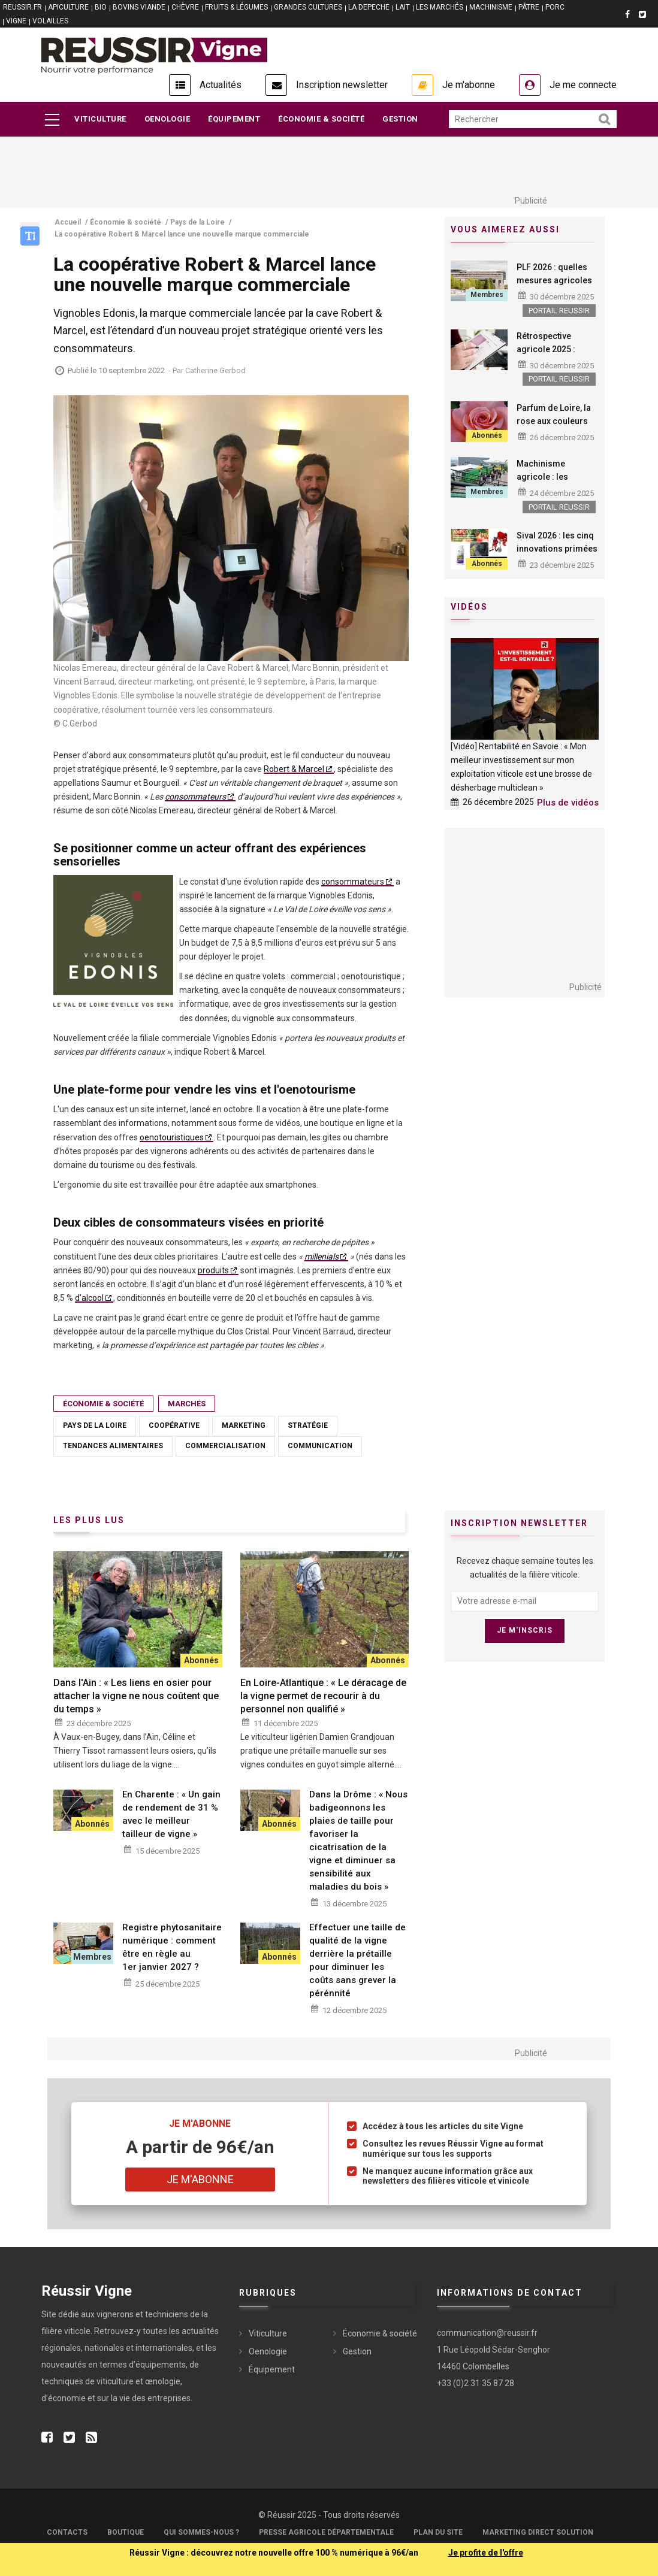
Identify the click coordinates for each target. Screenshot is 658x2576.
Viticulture (100, 118)
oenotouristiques (172, 1137)
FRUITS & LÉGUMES (236, 7)
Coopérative (174, 1425)
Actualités (221, 84)
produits (213, 1270)
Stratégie (308, 1425)
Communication (320, 1446)
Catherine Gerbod (215, 370)
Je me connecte (583, 84)
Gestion (400, 118)
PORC (555, 7)
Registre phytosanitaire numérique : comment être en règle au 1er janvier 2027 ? (172, 1947)
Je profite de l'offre (485, 2552)
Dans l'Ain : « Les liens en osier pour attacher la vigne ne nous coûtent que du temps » (136, 1696)
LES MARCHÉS (439, 7)
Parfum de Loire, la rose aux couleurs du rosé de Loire (554, 421)
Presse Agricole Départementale (326, 2532)
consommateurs (195, 796)
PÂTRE (528, 7)
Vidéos (469, 607)
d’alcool (89, 1298)
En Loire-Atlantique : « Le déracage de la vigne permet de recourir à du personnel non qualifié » (323, 1696)
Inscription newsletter (342, 84)
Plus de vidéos (568, 802)
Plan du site (438, 2532)
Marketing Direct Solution (537, 2532)
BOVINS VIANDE (139, 7)
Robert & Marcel (294, 769)
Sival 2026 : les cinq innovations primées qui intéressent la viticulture (557, 555)
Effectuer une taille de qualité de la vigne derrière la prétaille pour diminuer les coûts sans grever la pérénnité (357, 1960)
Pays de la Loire (94, 1425)
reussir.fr (22, 7)
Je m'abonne (468, 84)
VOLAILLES (50, 21)
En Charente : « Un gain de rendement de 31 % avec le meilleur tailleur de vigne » (171, 1814)
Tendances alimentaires (113, 1446)
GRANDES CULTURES (308, 7)
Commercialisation (225, 1446)
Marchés (187, 1403)
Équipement (234, 118)
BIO (101, 7)
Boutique (125, 2532)
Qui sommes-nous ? (201, 2532)
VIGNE (16, 21)
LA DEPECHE (369, 7)
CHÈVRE (185, 7)
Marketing (243, 1425)
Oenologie (167, 118)
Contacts (67, 2532)
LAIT (403, 7)
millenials (321, 1256)
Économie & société (321, 118)
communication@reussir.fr (487, 2333)
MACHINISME (490, 7)
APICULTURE (68, 7)
